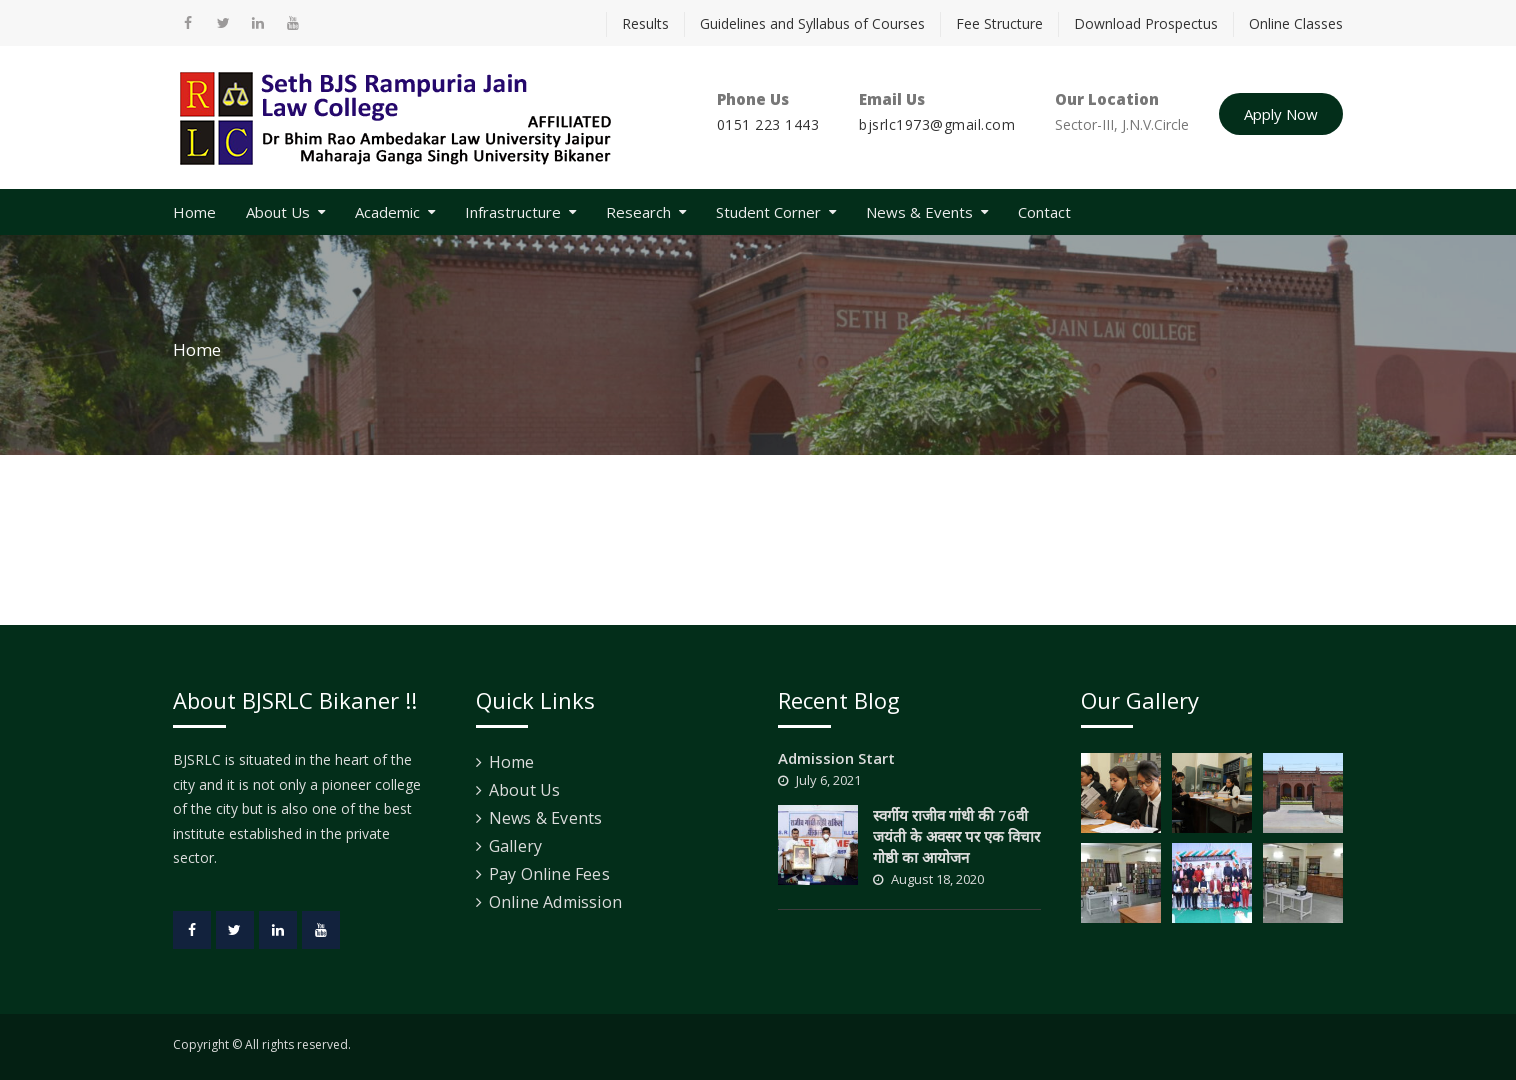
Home (194, 212)
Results (645, 23)
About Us (278, 212)
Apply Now (1281, 114)
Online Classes (1296, 23)
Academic (387, 212)
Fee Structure (999, 23)
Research (638, 212)
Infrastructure (513, 212)
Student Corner (768, 212)
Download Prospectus (1146, 23)
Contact (1044, 212)
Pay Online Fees (549, 874)
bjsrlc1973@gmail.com (937, 124)
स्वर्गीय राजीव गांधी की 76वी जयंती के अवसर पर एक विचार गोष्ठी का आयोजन (956, 836)
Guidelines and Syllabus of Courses (812, 23)
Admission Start (836, 758)
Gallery (515, 846)
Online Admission (555, 902)
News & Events (919, 212)
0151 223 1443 (768, 124)
